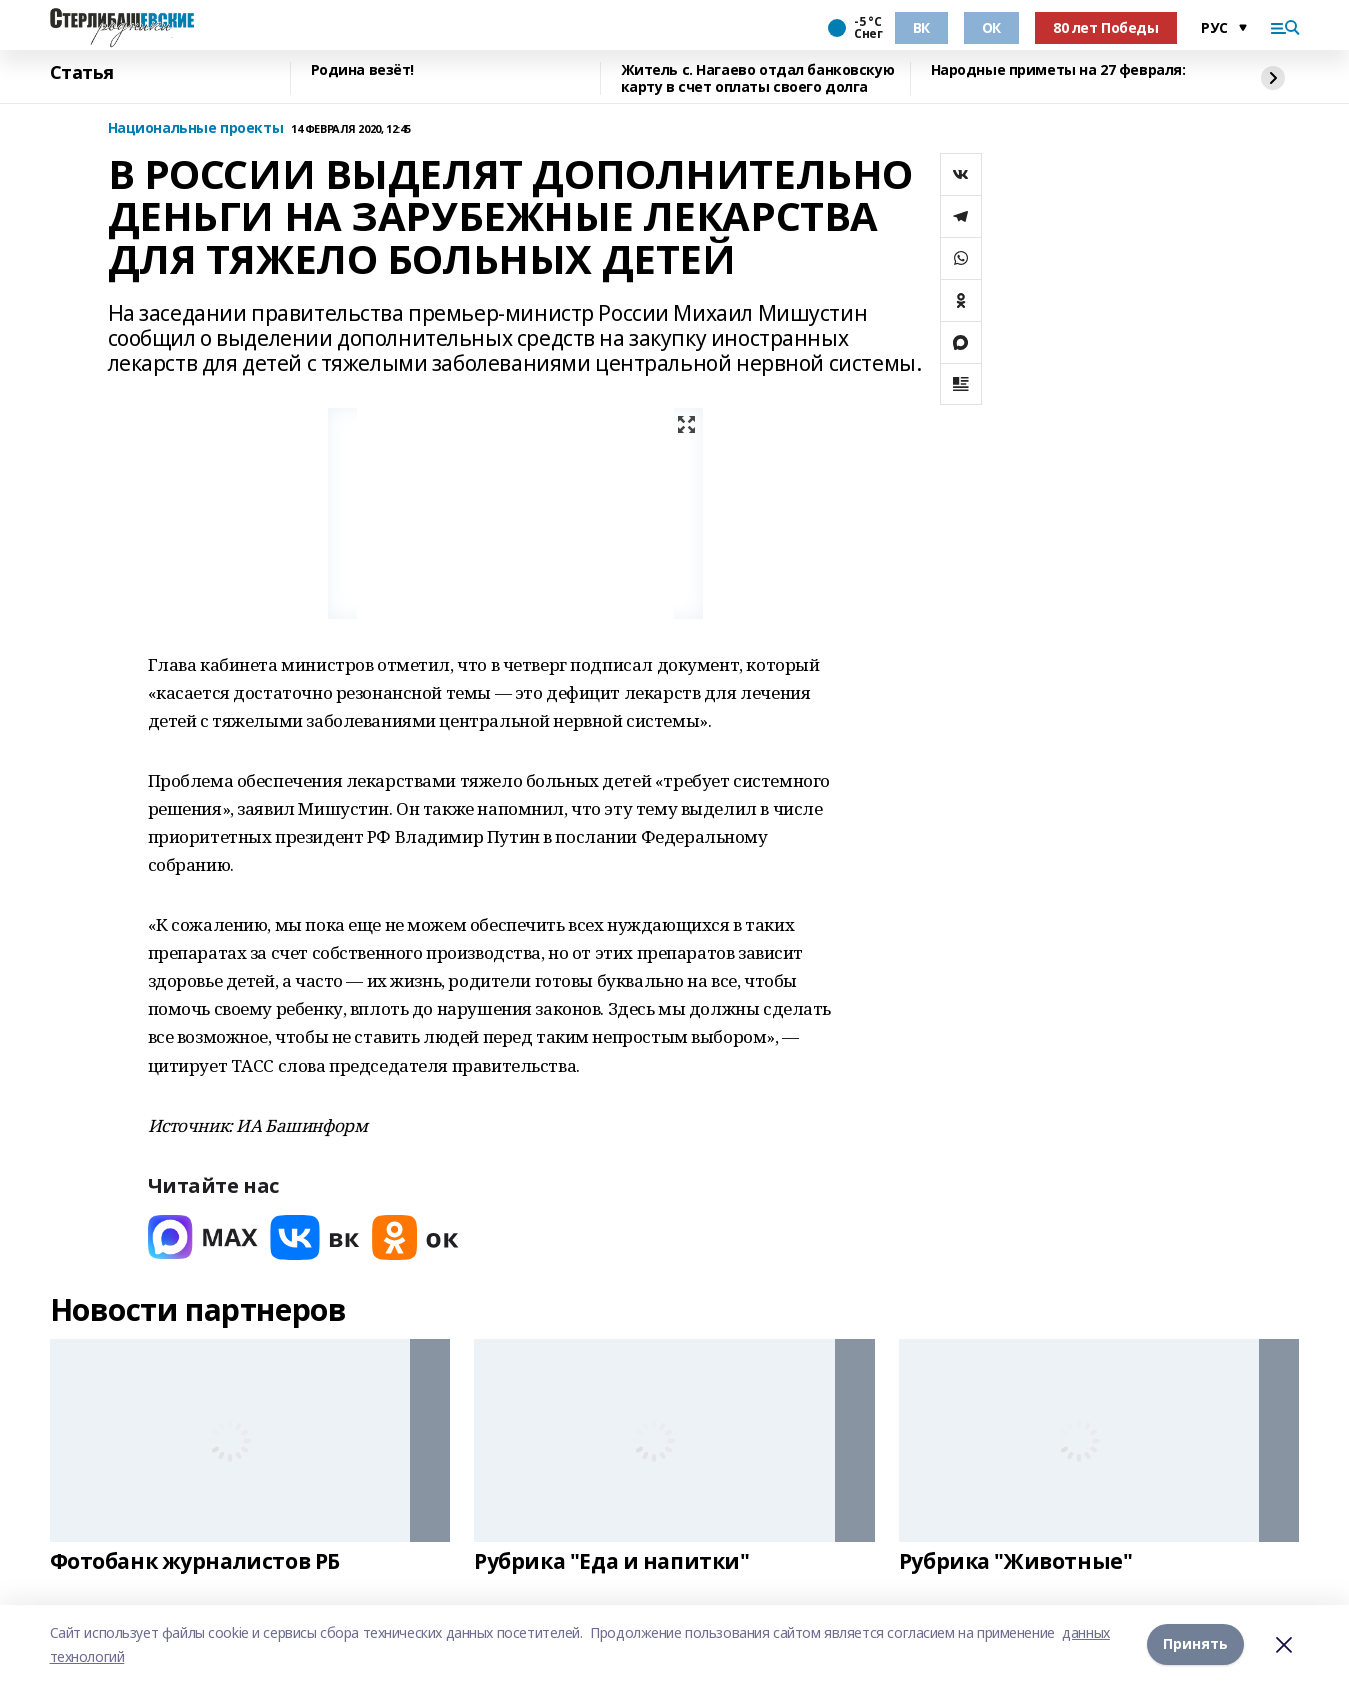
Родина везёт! (363, 70)
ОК (991, 27)
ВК (921, 27)
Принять (1195, 1644)
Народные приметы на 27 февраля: (1058, 70)
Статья (82, 73)
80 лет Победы (1106, 27)
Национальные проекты (196, 128)
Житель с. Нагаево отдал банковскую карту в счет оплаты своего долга (758, 78)
